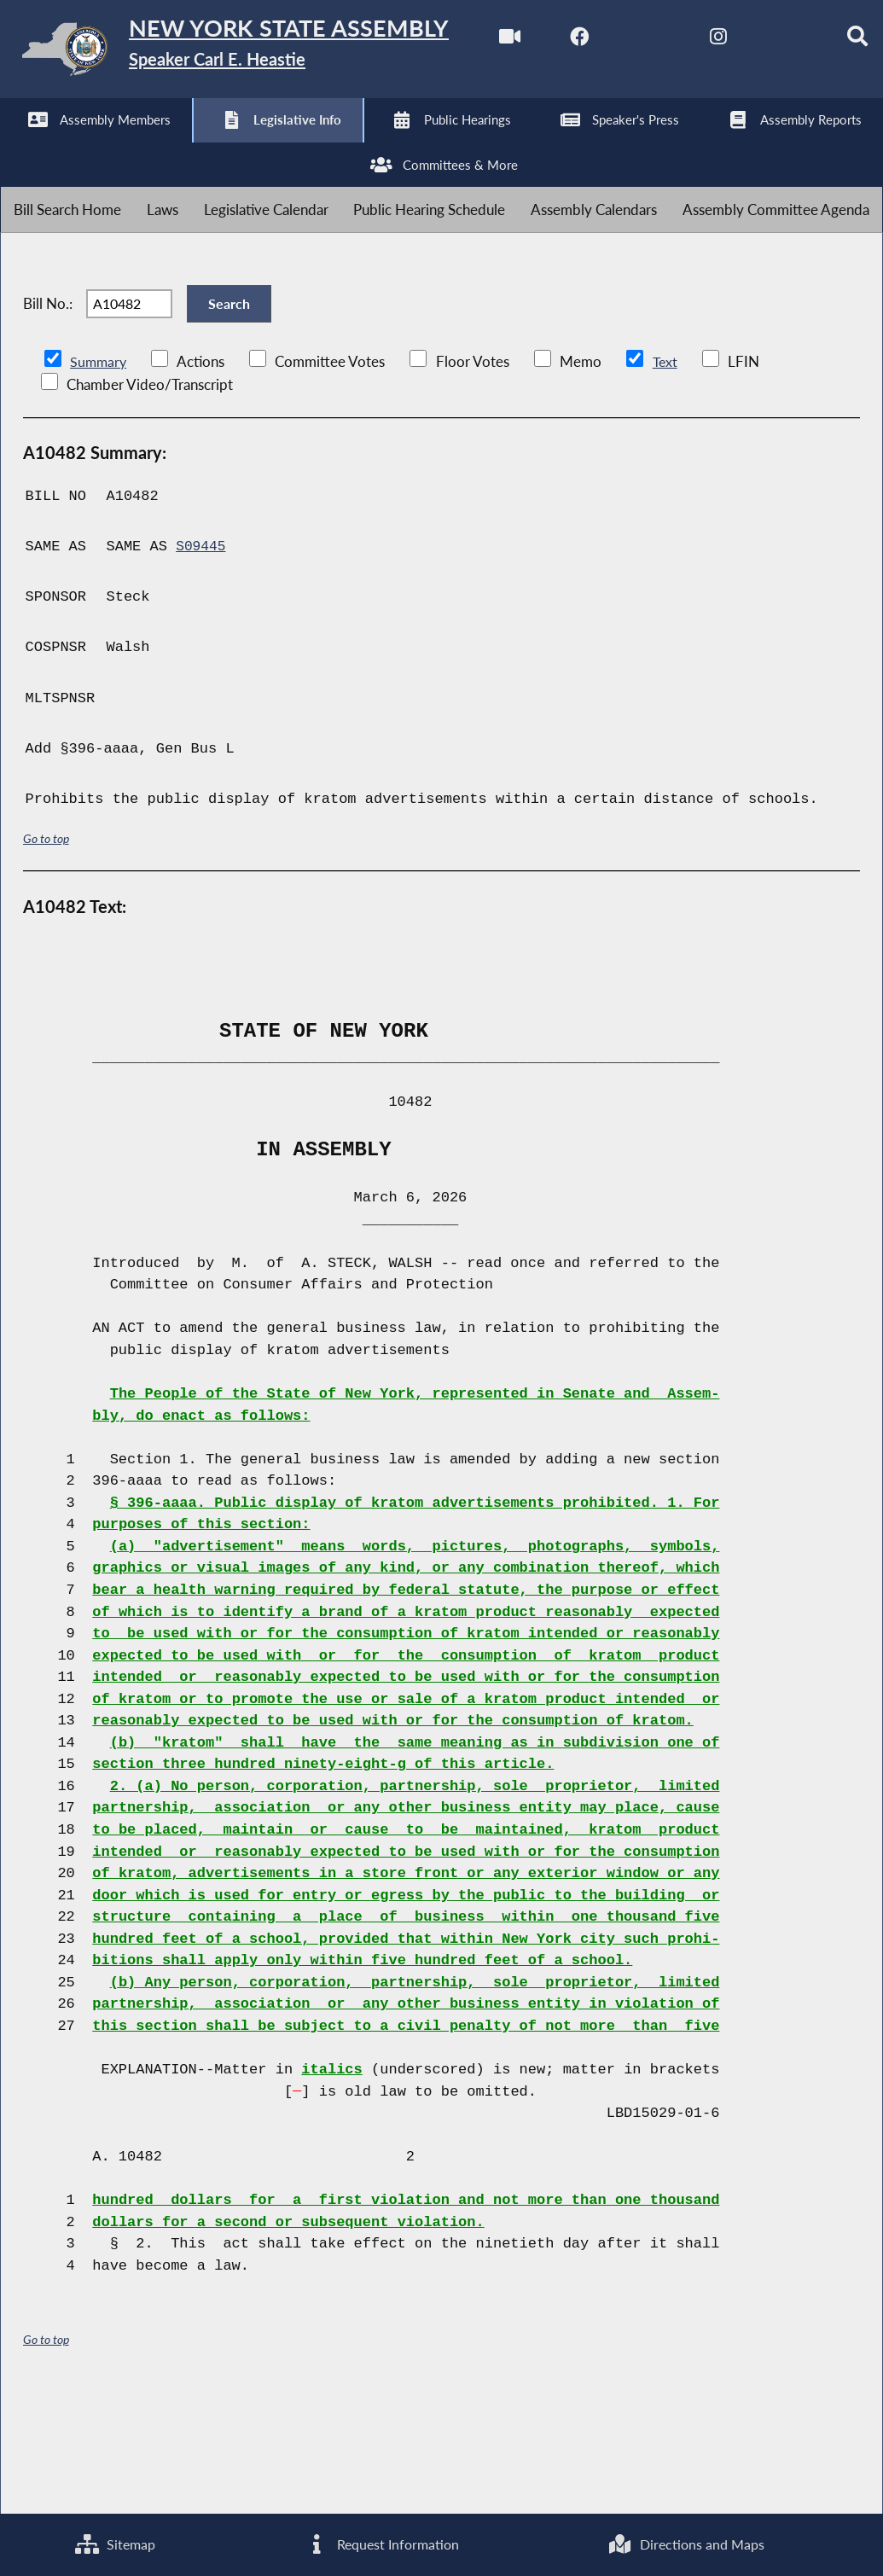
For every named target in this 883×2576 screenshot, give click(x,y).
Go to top (46, 956)
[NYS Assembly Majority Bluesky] (303, 146)
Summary (99, 479)
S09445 (202, 664)
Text (667, 479)
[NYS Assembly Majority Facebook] (90, 146)
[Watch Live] (19, 146)
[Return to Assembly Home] (264, 52)
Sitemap (114, 2543)
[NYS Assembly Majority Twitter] (161, 146)
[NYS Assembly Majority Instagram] (232, 146)
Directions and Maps (686, 2543)
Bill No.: (48, 411)
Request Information (380, 2543)
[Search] (375, 146)
